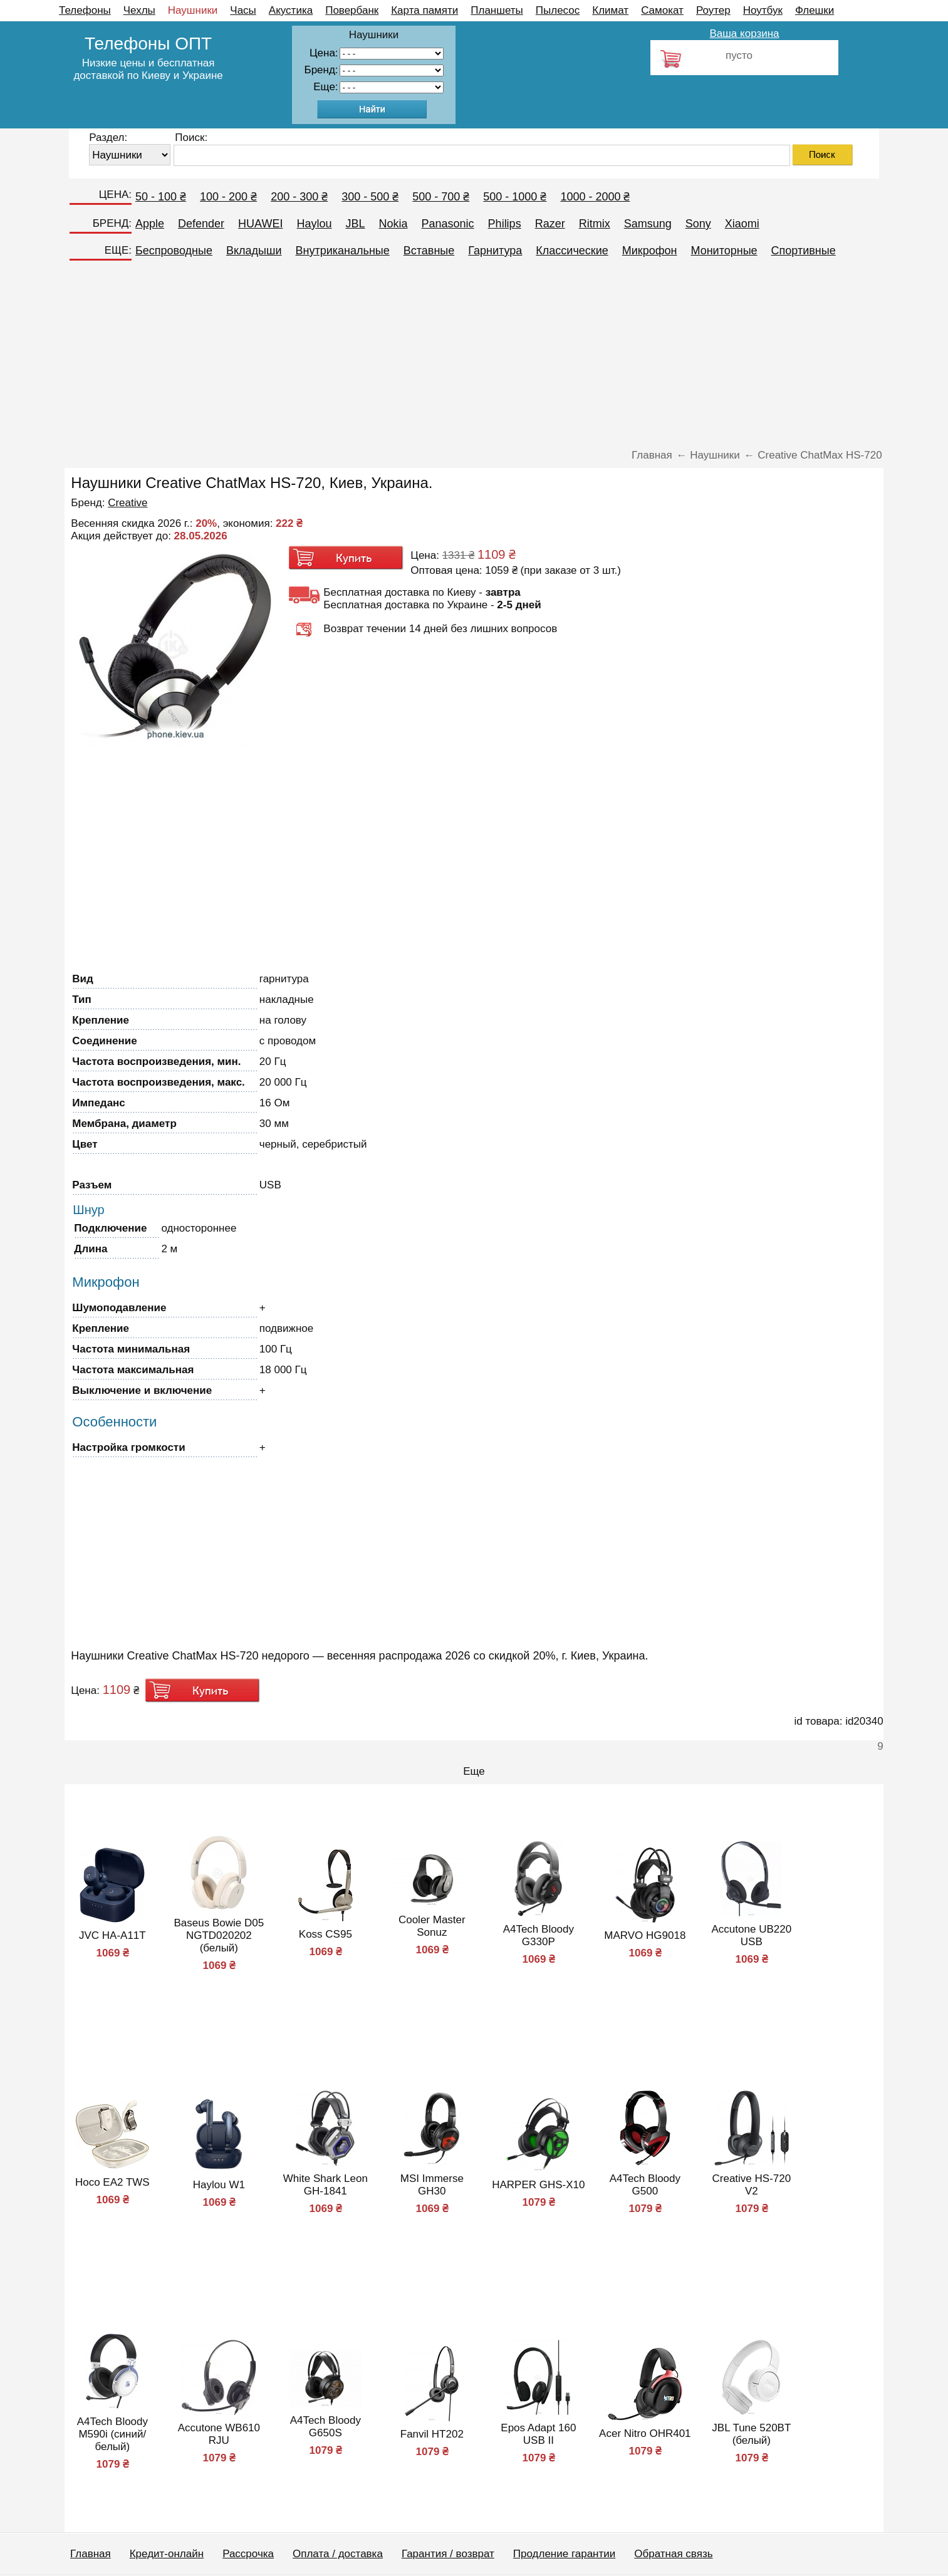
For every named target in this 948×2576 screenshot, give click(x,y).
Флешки (814, 10)
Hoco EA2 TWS (112, 2182)
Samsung (648, 223)
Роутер (713, 10)
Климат (610, 10)
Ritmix (594, 223)
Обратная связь (673, 2554)
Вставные (429, 250)
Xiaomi (742, 223)
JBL (355, 223)
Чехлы (139, 10)
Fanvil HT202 (432, 2434)
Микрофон (649, 250)
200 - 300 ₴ (299, 196)
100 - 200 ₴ (228, 196)
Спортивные (803, 250)
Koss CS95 (325, 1934)
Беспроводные (173, 250)
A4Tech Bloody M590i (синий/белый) (112, 2434)
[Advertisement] (474, 358)
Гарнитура (495, 250)
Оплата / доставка (338, 2554)
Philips (504, 223)
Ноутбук (763, 10)
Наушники (193, 10)
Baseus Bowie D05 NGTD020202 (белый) (219, 1935)
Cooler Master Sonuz (432, 1926)
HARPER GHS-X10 (538, 2185)
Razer (550, 223)
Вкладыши (254, 250)
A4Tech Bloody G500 (645, 2185)
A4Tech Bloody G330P (538, 1935)
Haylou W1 (219, 2185)
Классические (572, 250)
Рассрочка (248, 2554)
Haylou (313, 223)
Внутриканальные (343, 250)
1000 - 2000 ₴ (595, 196)
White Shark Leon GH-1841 (325, 2185)
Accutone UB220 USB (752, 1935)
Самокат (662, 10)
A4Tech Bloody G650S (325, 2426)
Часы (243, 10)
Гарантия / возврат (448, 2554)
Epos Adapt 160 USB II (538, 2434)
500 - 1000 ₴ (514, 196)
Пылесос (558, 10)
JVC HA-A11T (112, 1935)
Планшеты (497, 10)
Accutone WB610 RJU (219, 2434)
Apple (149, 223)
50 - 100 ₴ (160, 196)
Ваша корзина (744, 33)
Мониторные (723, 250)
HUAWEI (260, 223)
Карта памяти (424, 10)
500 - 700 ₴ (440, 196)
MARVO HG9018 (644, 1935)
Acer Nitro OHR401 (644, 2433)
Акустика (291, 10)
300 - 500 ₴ (369, 196)
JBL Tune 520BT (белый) (751, 2434)
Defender (201, 223)
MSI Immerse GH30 (432, 2185)
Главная (90, 2554)
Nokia (393, 223)
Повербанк (351, 10)
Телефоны (85, 10)
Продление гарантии (564, 2554)
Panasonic (448, 223)
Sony (698, 223)
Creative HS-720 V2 (751, 2185)
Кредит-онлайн (167, 2554)
